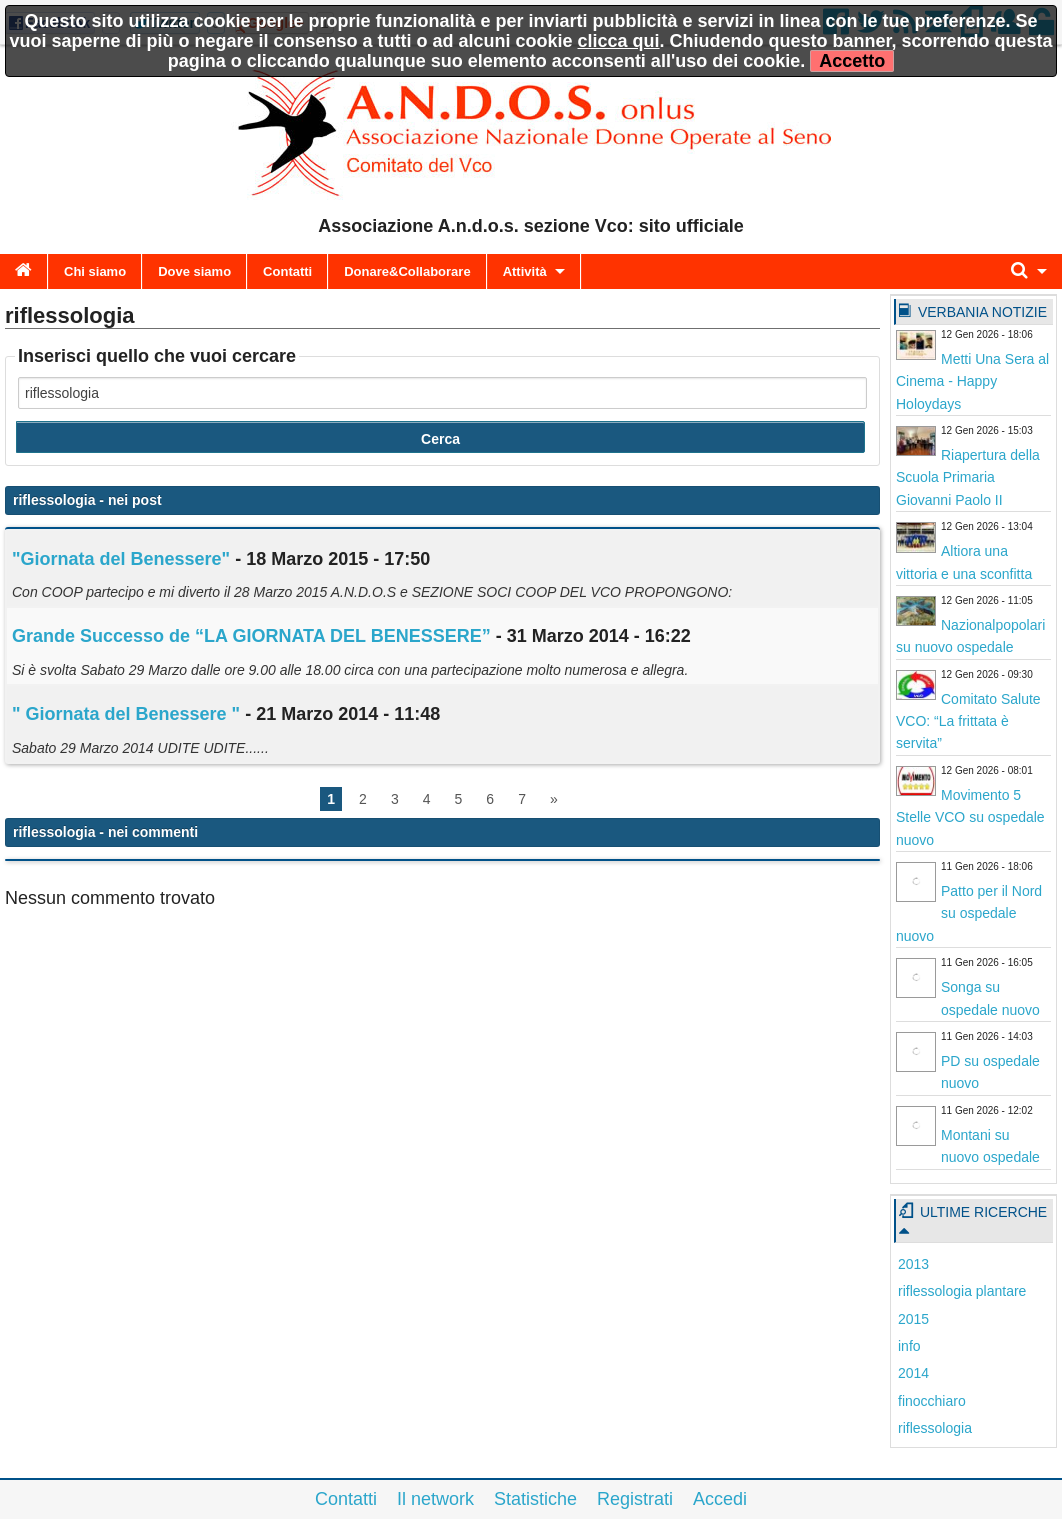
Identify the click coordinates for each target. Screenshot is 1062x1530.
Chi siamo (95, 271)
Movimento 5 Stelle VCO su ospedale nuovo (970, 817)
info (909, 1346)
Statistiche (535, 1499)
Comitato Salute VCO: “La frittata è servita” (968, 721)
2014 (913, 1373)
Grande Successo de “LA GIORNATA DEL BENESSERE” (251, 636)
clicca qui (619, 41)
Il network (435, 1499)
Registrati (635, 1499)
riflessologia (935, 1428)
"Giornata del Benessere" (121, 559)
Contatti (287, 271)
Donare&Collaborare (407, 271)
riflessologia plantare (962, 1291)
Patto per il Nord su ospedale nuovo (969, 913)
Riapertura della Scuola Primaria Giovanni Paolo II (968, 477)
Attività (525, 271)
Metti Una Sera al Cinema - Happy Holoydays (972, 381)
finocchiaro (932, 1401)
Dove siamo (194, 271)
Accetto (852, 61)
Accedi (720, 1499)
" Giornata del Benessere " (126, 714)
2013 (913, 1264)
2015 (913, 1319)
